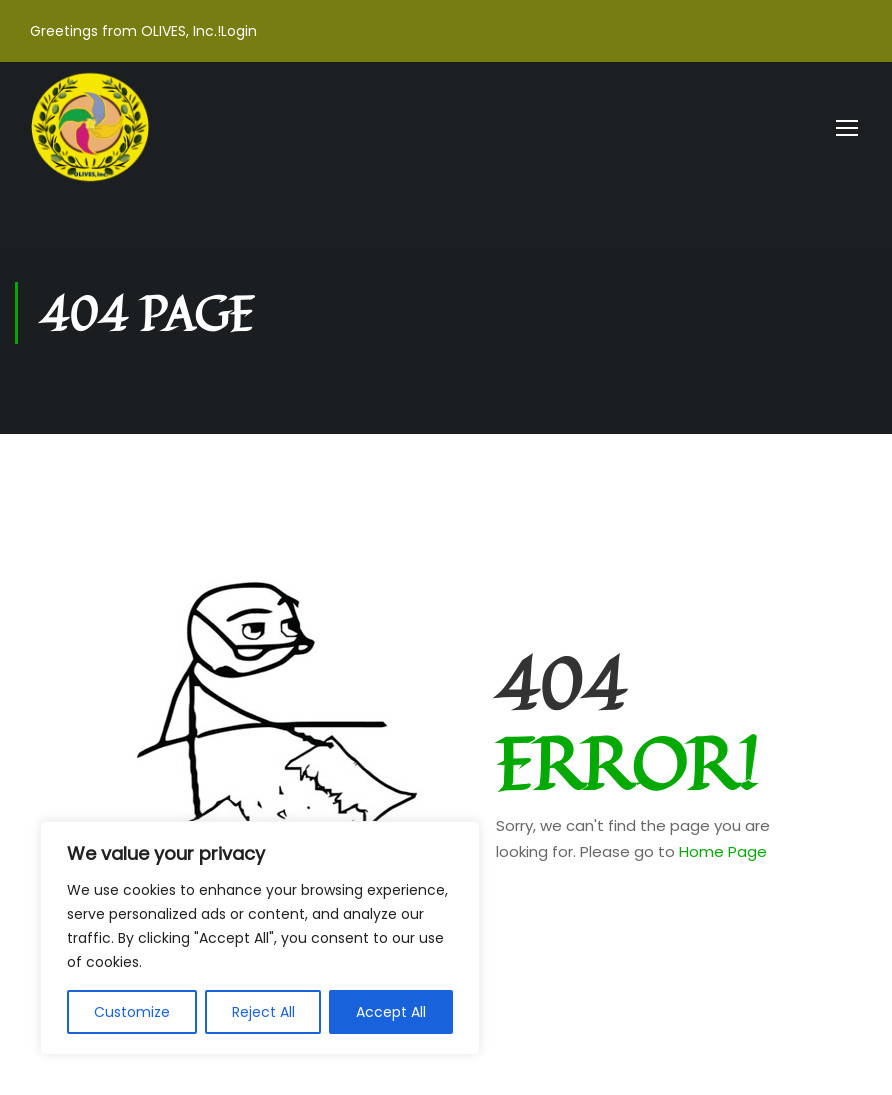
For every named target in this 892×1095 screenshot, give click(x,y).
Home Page (723, 851)
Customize (132, 1012)
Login (239, 31)
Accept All (391, 1012)
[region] (260, 938)
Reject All (263, 1012)
